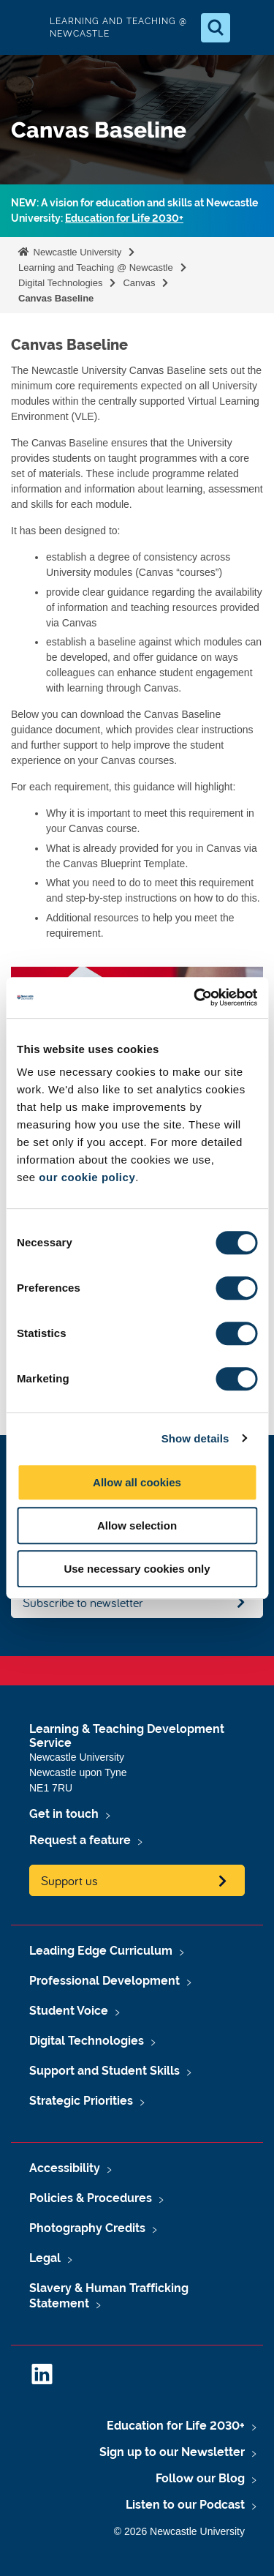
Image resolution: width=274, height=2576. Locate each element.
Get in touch (64, 1814)
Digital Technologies (60, 282)
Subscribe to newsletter (83, 1602)
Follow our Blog (200, 2478)
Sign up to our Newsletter (172, 2452)
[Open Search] (215, 27)
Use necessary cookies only (137, 1568)
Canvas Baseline (56, 298)
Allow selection (137, 1525)
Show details (195, 1438)
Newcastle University (76, 252)
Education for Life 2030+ (124, 218)
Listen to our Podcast (185, 2505)
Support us (69, 1880)
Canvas (139, 282)
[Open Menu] (250, 27)
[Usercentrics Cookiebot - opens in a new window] (195, 997)
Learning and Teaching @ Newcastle (95, 267)
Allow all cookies (137, 1482)
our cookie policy (87, 1177)
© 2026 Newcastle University (179, 2531)
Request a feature (80, 1840)
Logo (23, 27)
